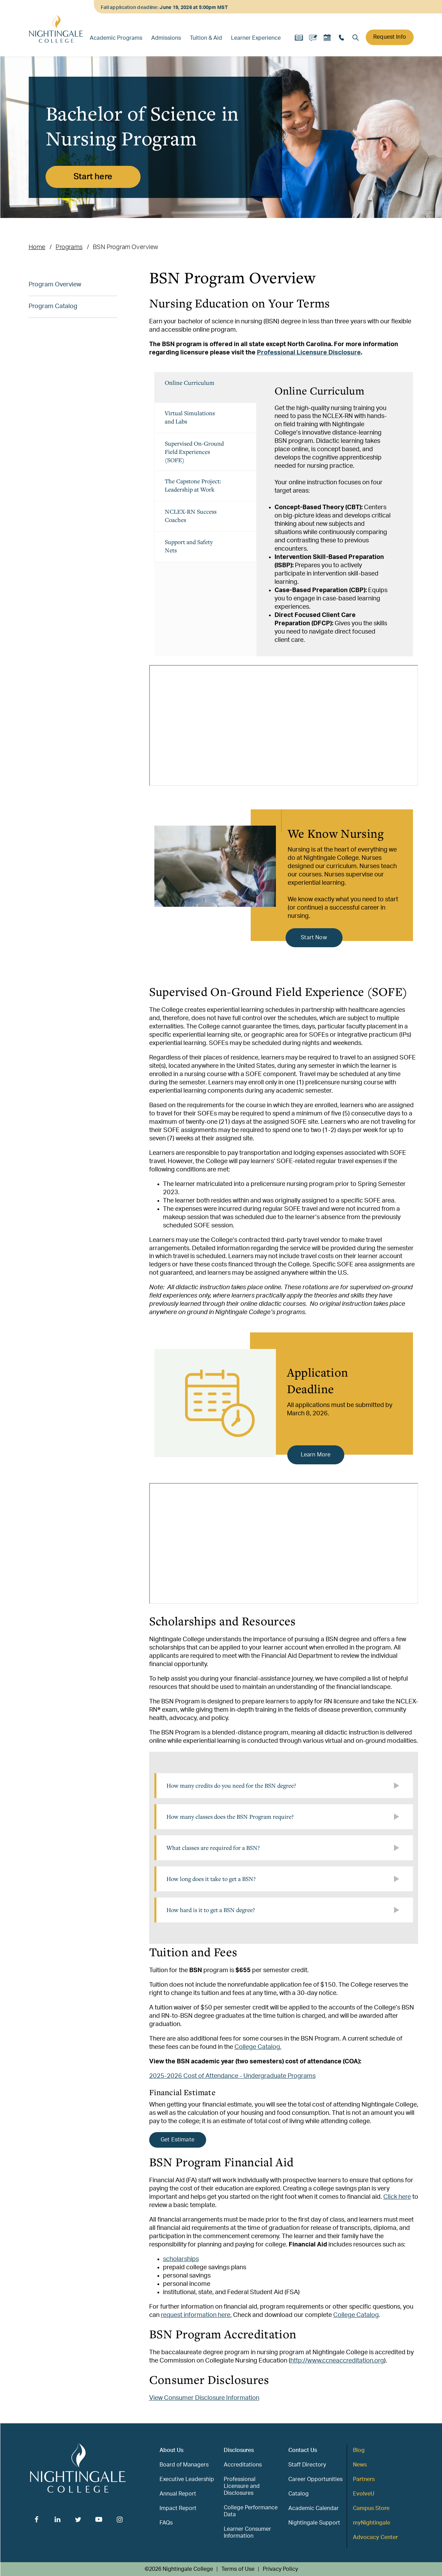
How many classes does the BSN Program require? (230, 1817)
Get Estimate (177, 2139)
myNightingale (371, 2523)
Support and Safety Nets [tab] (189, 546)
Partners (364, 2479)
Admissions (166, 38)
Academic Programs (116, 38)
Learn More (316, 1454)
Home (37, 247)
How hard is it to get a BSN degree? (210, 1910)
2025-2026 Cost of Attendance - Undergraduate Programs (232, 2076)
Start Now (314, 937)
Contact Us (302, 2450)
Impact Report (178, 2508)
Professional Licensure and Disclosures (242, 2486)
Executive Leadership (187, 2479)
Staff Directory (307, 2465)
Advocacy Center (375, 2537)
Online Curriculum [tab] (189, 383)
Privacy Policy (280, 2569)
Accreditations (243, 2465)
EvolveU (363, 2494)
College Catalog (356, 2315)
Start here (93, 177)
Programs (69, 247)
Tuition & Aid (206, 38)
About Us (171, 2450)
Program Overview (55, 285)
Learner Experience (256, 38)
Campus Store (371, 2508)
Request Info (389, 37)
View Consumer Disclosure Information (204, 2398)
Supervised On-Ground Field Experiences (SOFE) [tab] (194, 451)
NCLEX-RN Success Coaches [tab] (191, 515)
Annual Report (178, 2494)
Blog (359, 2450)
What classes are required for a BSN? (213, 1848)
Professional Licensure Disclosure (309, 353)
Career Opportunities (315, 2479)
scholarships (181, 2259)
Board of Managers (184, 2465)
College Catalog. (257, 2047)
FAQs (166, 2523)
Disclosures (239, 2450)
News (360, 2465)
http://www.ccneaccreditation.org (337, 2361)
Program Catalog (53, 306)
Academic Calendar (313, 2508)
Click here (397, 2197)
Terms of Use (237, 2569)
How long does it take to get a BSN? (211, 1879)
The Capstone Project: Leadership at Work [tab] (193, 485)
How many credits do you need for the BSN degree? (231, 1785)
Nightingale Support (314, 2523)
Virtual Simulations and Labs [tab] (190, 417)
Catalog (298, 2494)
